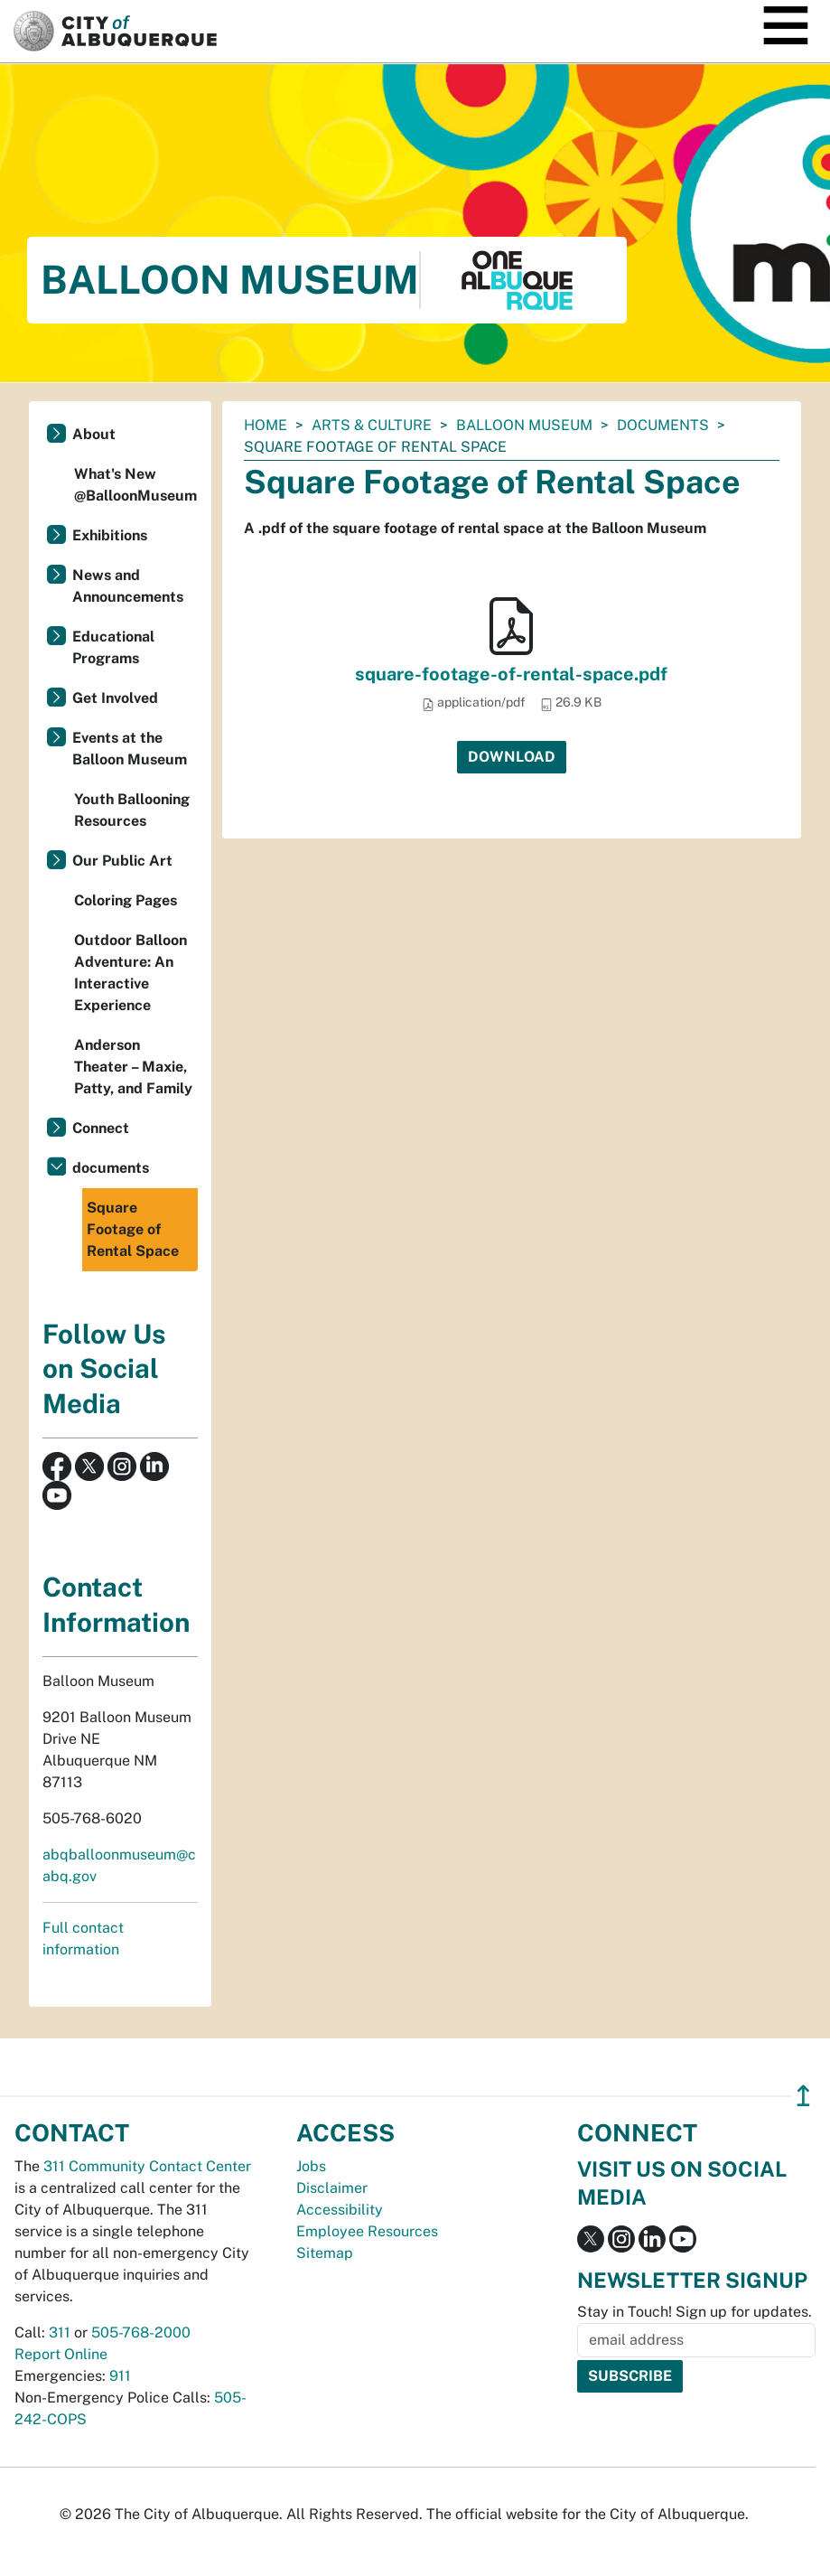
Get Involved (115, 698)
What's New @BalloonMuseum (135, 484)
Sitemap (324, 2253)
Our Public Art (122, 860)
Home (265, 425)
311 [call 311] (59, 2332)
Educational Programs (113, 647)
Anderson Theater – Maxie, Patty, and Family (133, 1066)
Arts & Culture (372, 425)
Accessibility (339, 2209)
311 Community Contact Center (147, 2166)
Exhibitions (109, 535)
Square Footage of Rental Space (133, 1229)
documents (663, 425)
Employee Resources (367, 2231)
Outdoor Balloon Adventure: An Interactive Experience (130, 973)
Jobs (311, 2166)
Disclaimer (332, 2188)
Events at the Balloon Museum (129, 748)
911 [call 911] (120, 2375)
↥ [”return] (803, 2095)
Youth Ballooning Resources (132, 810)
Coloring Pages (125, 900)
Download (511, 756)
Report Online (60, 2354)
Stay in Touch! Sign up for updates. (694, 2311)
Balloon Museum (524, 425)
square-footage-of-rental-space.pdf (511, 674)
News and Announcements (127, 586)
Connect (100, 1128)
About (94, 434)
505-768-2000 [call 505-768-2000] (141, 2332)
